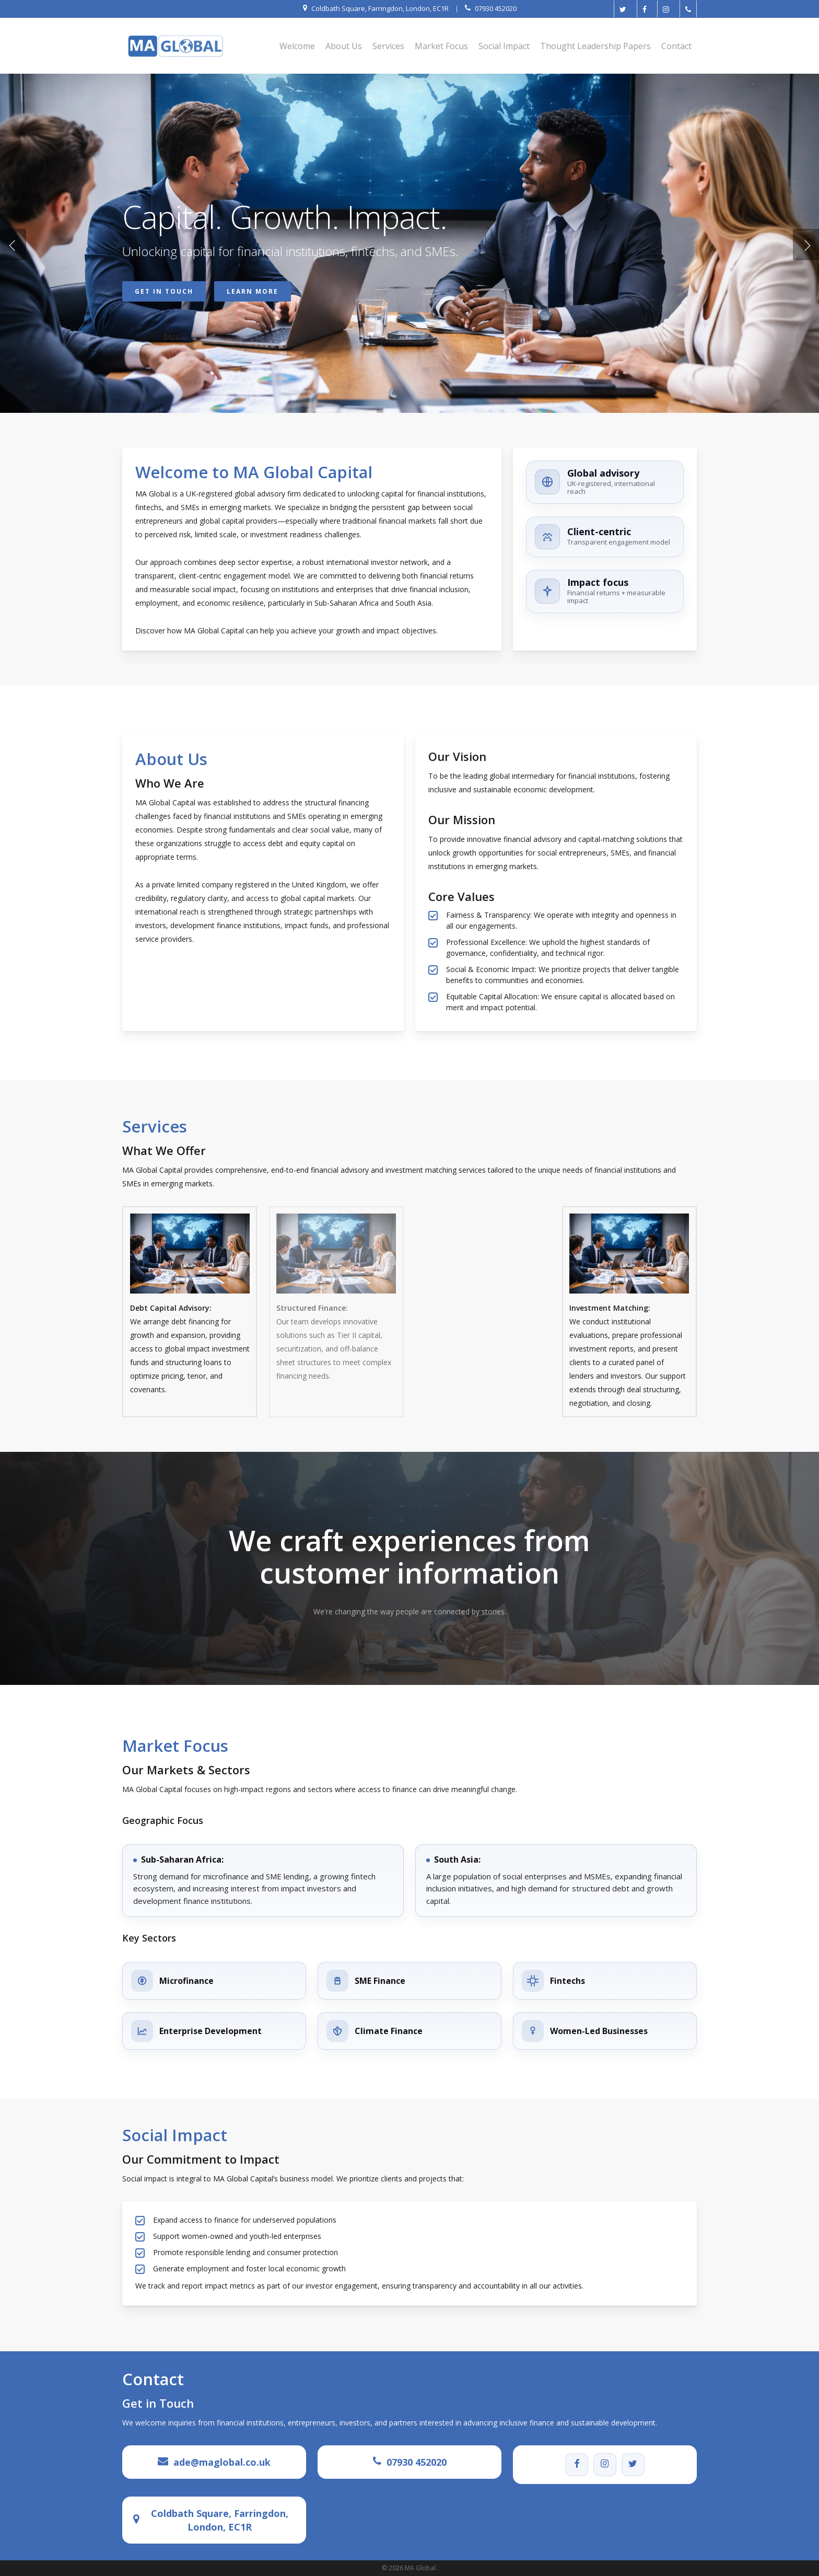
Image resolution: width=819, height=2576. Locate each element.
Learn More (252, 292)
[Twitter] (633, 2464)
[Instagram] (604, 2464)
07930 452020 (417, 2462)
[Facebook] (576, 2464)
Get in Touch (164, 292)
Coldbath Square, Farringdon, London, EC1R (219, 2520)
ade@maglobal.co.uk (222, 2462)
